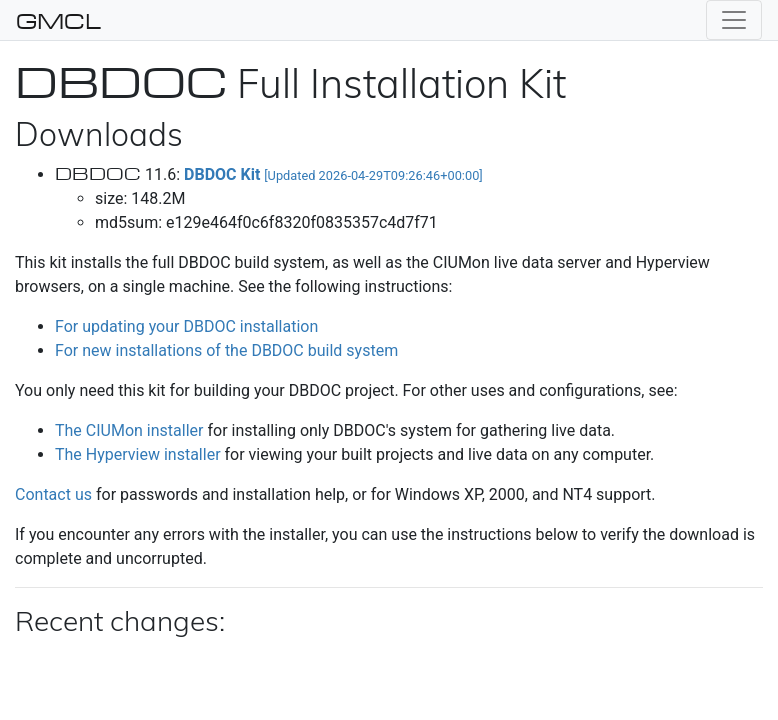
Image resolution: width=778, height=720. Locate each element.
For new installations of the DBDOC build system (226, 350)
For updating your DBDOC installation (186, 326)
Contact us (53, 494)
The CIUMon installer (129, 430)
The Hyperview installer (138, 454)
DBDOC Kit (333, 174)
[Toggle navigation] (734, 20)
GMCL (58, 20)
